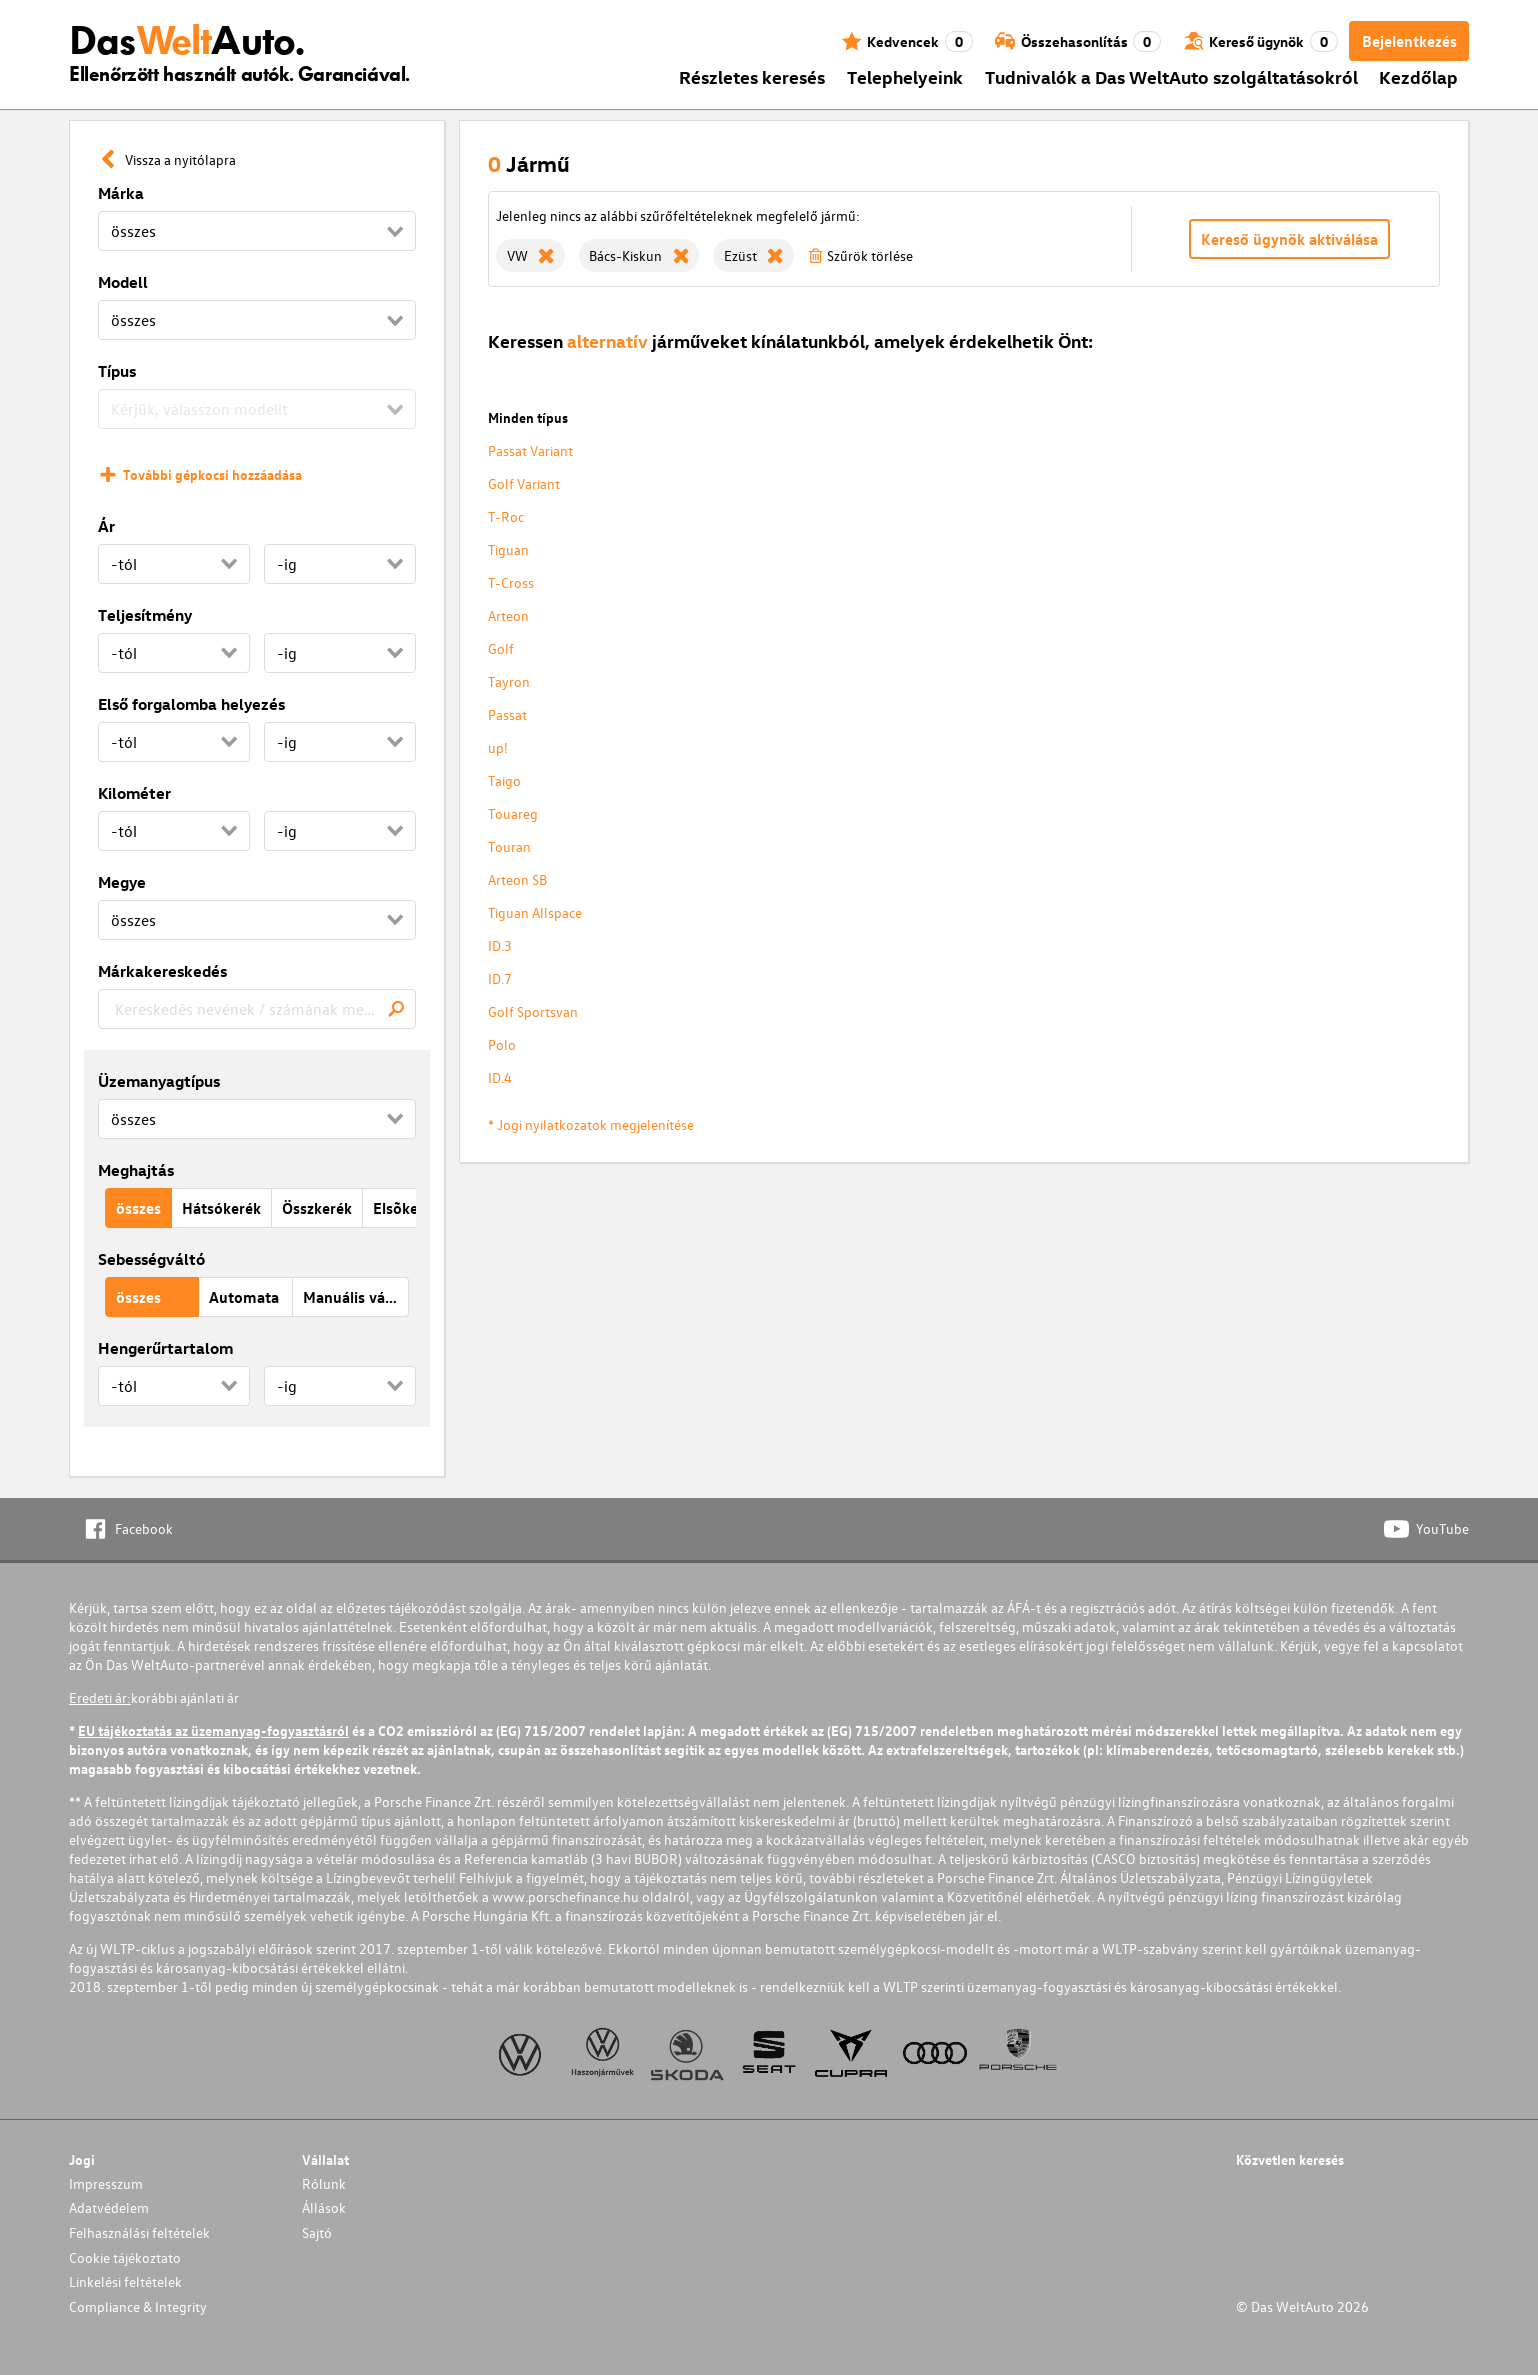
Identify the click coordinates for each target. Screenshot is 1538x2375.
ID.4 (500, 1077)
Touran (509, 846)
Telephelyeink (905, 76)
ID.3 (500, 945)
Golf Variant (524, 483)
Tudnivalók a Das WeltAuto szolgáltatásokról (1171, 76)
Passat (507, 714)
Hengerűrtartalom (165, 1348)
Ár (106, 526)
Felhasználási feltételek (139, 2232)
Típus (117, 371)
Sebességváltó (151, 1259)
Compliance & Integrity (138, 2306)
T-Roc (506, 516)
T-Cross (511, 582)
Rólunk (324, 2183)
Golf (501, 648)
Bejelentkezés (1409, 41)
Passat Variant (530, 450)
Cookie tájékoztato (125, 2257)
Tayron (509, 681)
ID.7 (500, 978)
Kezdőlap (1418, 76)
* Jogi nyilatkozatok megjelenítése (591, 1124)
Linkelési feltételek (125, 2281)
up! (498, 747)
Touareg (513, 813)
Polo (502, 1044)
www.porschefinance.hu (565, 1896)
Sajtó (317, 2232)
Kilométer (134, 793)
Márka (121, 193)
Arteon (508, 615)
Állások (324, 2207)
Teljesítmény (145, 615)
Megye (122, 882)
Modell (123, 282)
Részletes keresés (752, 76)
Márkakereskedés (162, 971)
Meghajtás (136, 1170)
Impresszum (106, 2183)
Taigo (504, 780)
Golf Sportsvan (533, 1011)
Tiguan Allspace (535, 912)
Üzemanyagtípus (159, 1081)
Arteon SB (517, 879)
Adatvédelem (109, 2207)
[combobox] (257, 1009)
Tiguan (508, 549)
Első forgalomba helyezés (191, 704)
